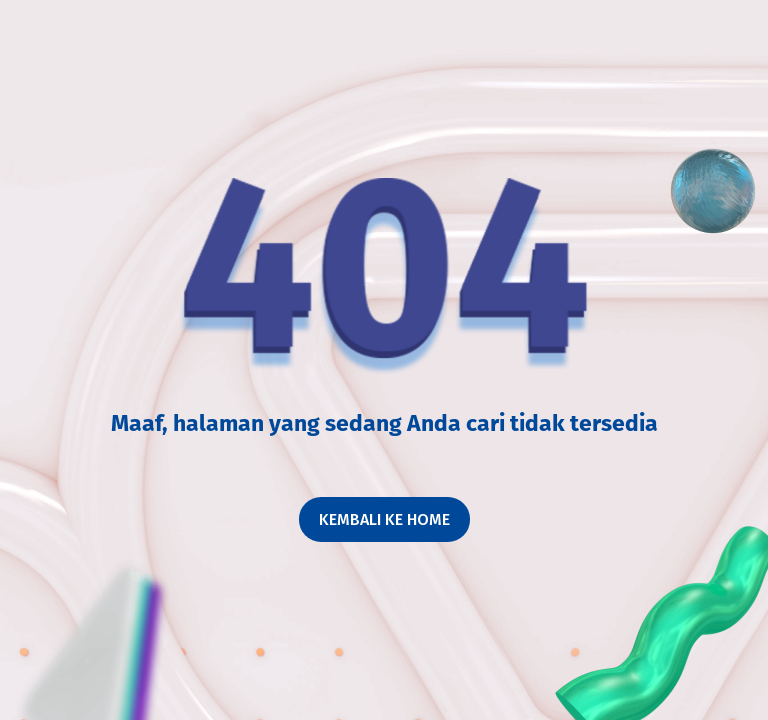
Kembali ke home (384, 519)
